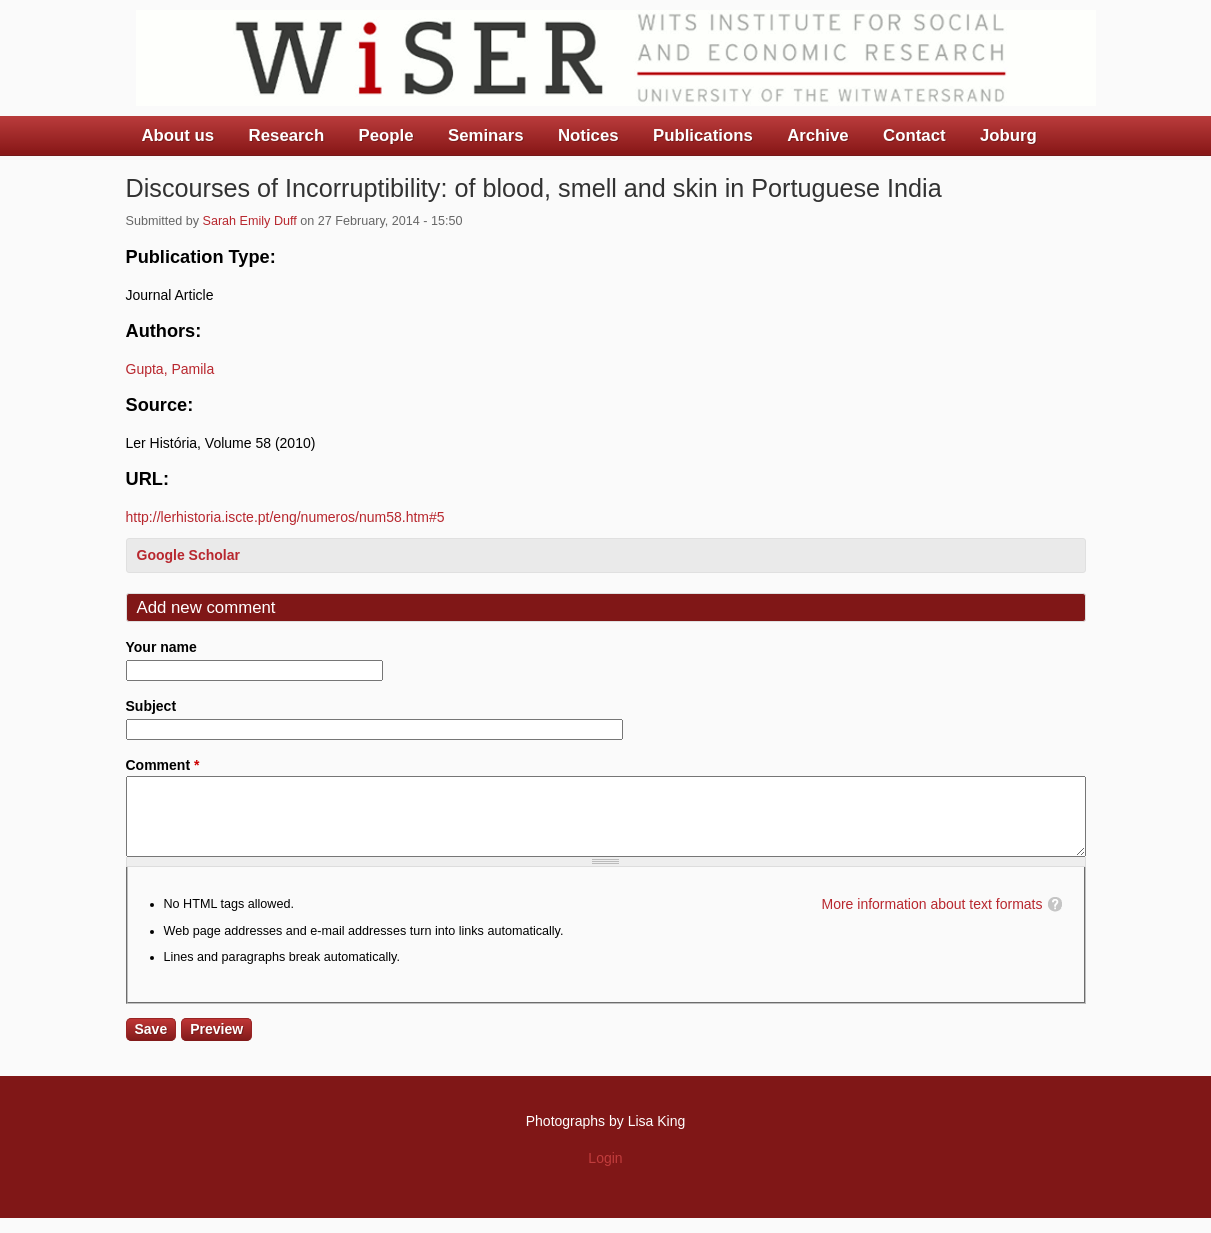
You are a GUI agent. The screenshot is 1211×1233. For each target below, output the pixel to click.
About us (178, 135)
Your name (161, 647)
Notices (588, 135)
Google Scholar (188, 555)
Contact (914, 135)
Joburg (1008, 135)
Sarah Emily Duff (250, 221)
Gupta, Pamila (170, 369)
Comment (163, 765)
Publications (703, 135)
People (386, 135)
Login (605, 1173)
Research (287, 135)
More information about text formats (932, 919)
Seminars (486, 135)
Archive (818, 135)
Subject (151, 706)
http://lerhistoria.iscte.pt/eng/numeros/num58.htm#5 (285, 517)
